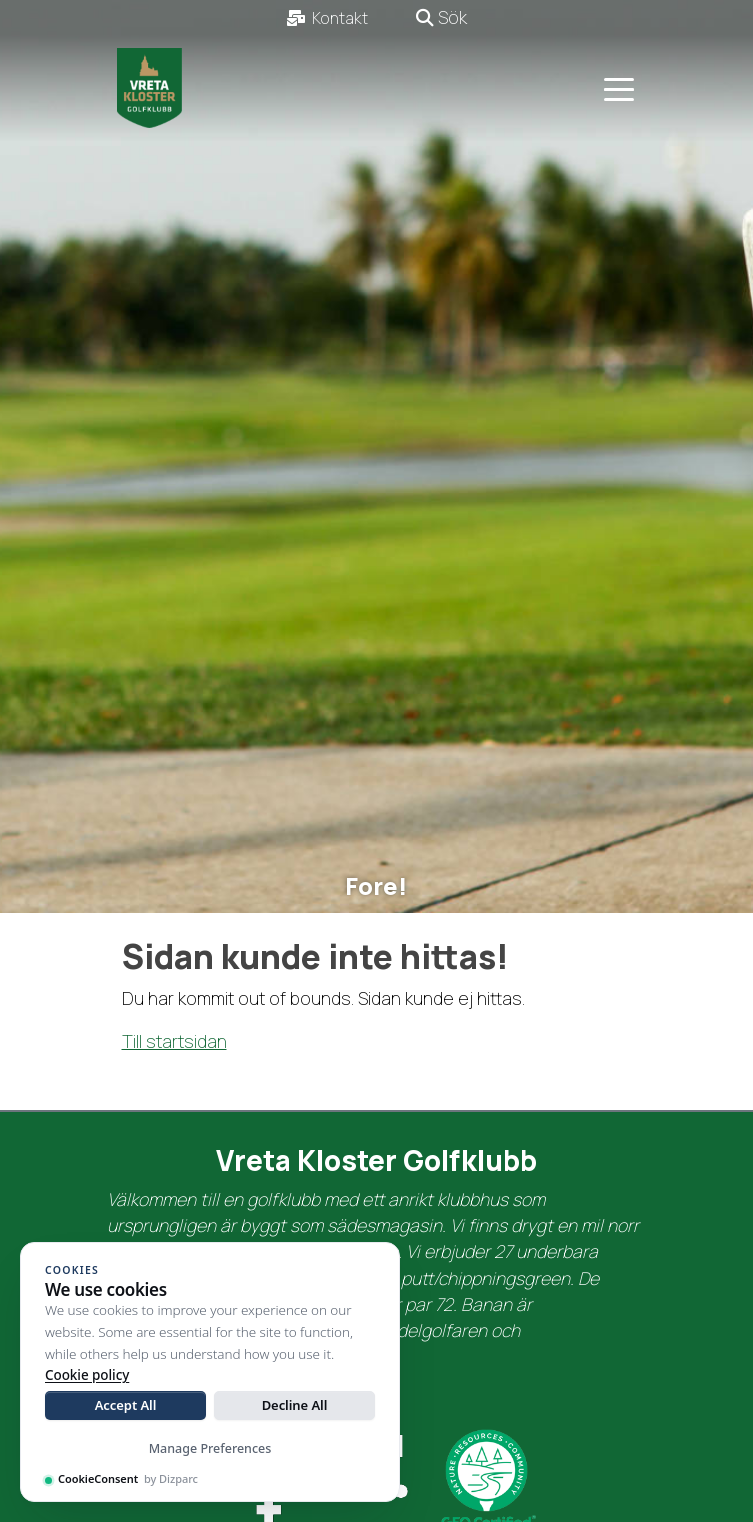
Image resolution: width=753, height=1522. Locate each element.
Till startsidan (174, 1041)
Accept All (126, 1405)
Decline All (295, 1405)
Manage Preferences (210, 1448)
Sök (441, 17)
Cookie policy (87, 1375)
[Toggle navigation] (619, 88)
